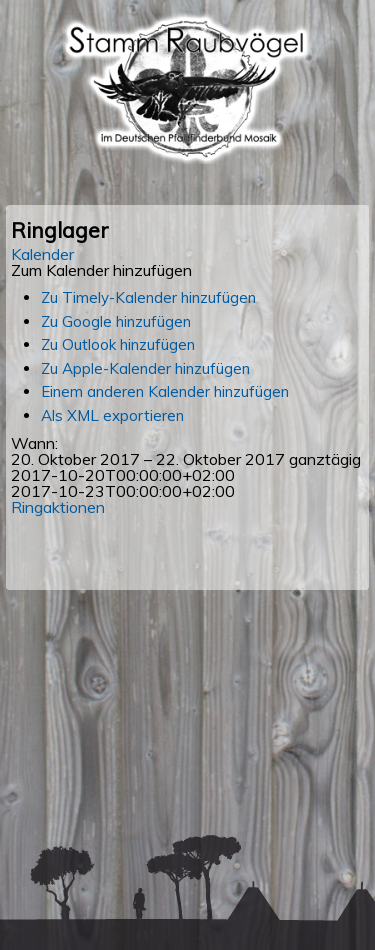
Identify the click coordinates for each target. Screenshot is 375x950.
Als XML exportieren (112, 415)
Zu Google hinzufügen (116, 321)
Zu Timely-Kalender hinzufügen (148, 297)
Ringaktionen (58, 507)
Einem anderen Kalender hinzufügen (165, 391)
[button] (101, 270)
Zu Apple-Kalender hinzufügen (145, 368)
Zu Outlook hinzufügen (118, 344)
